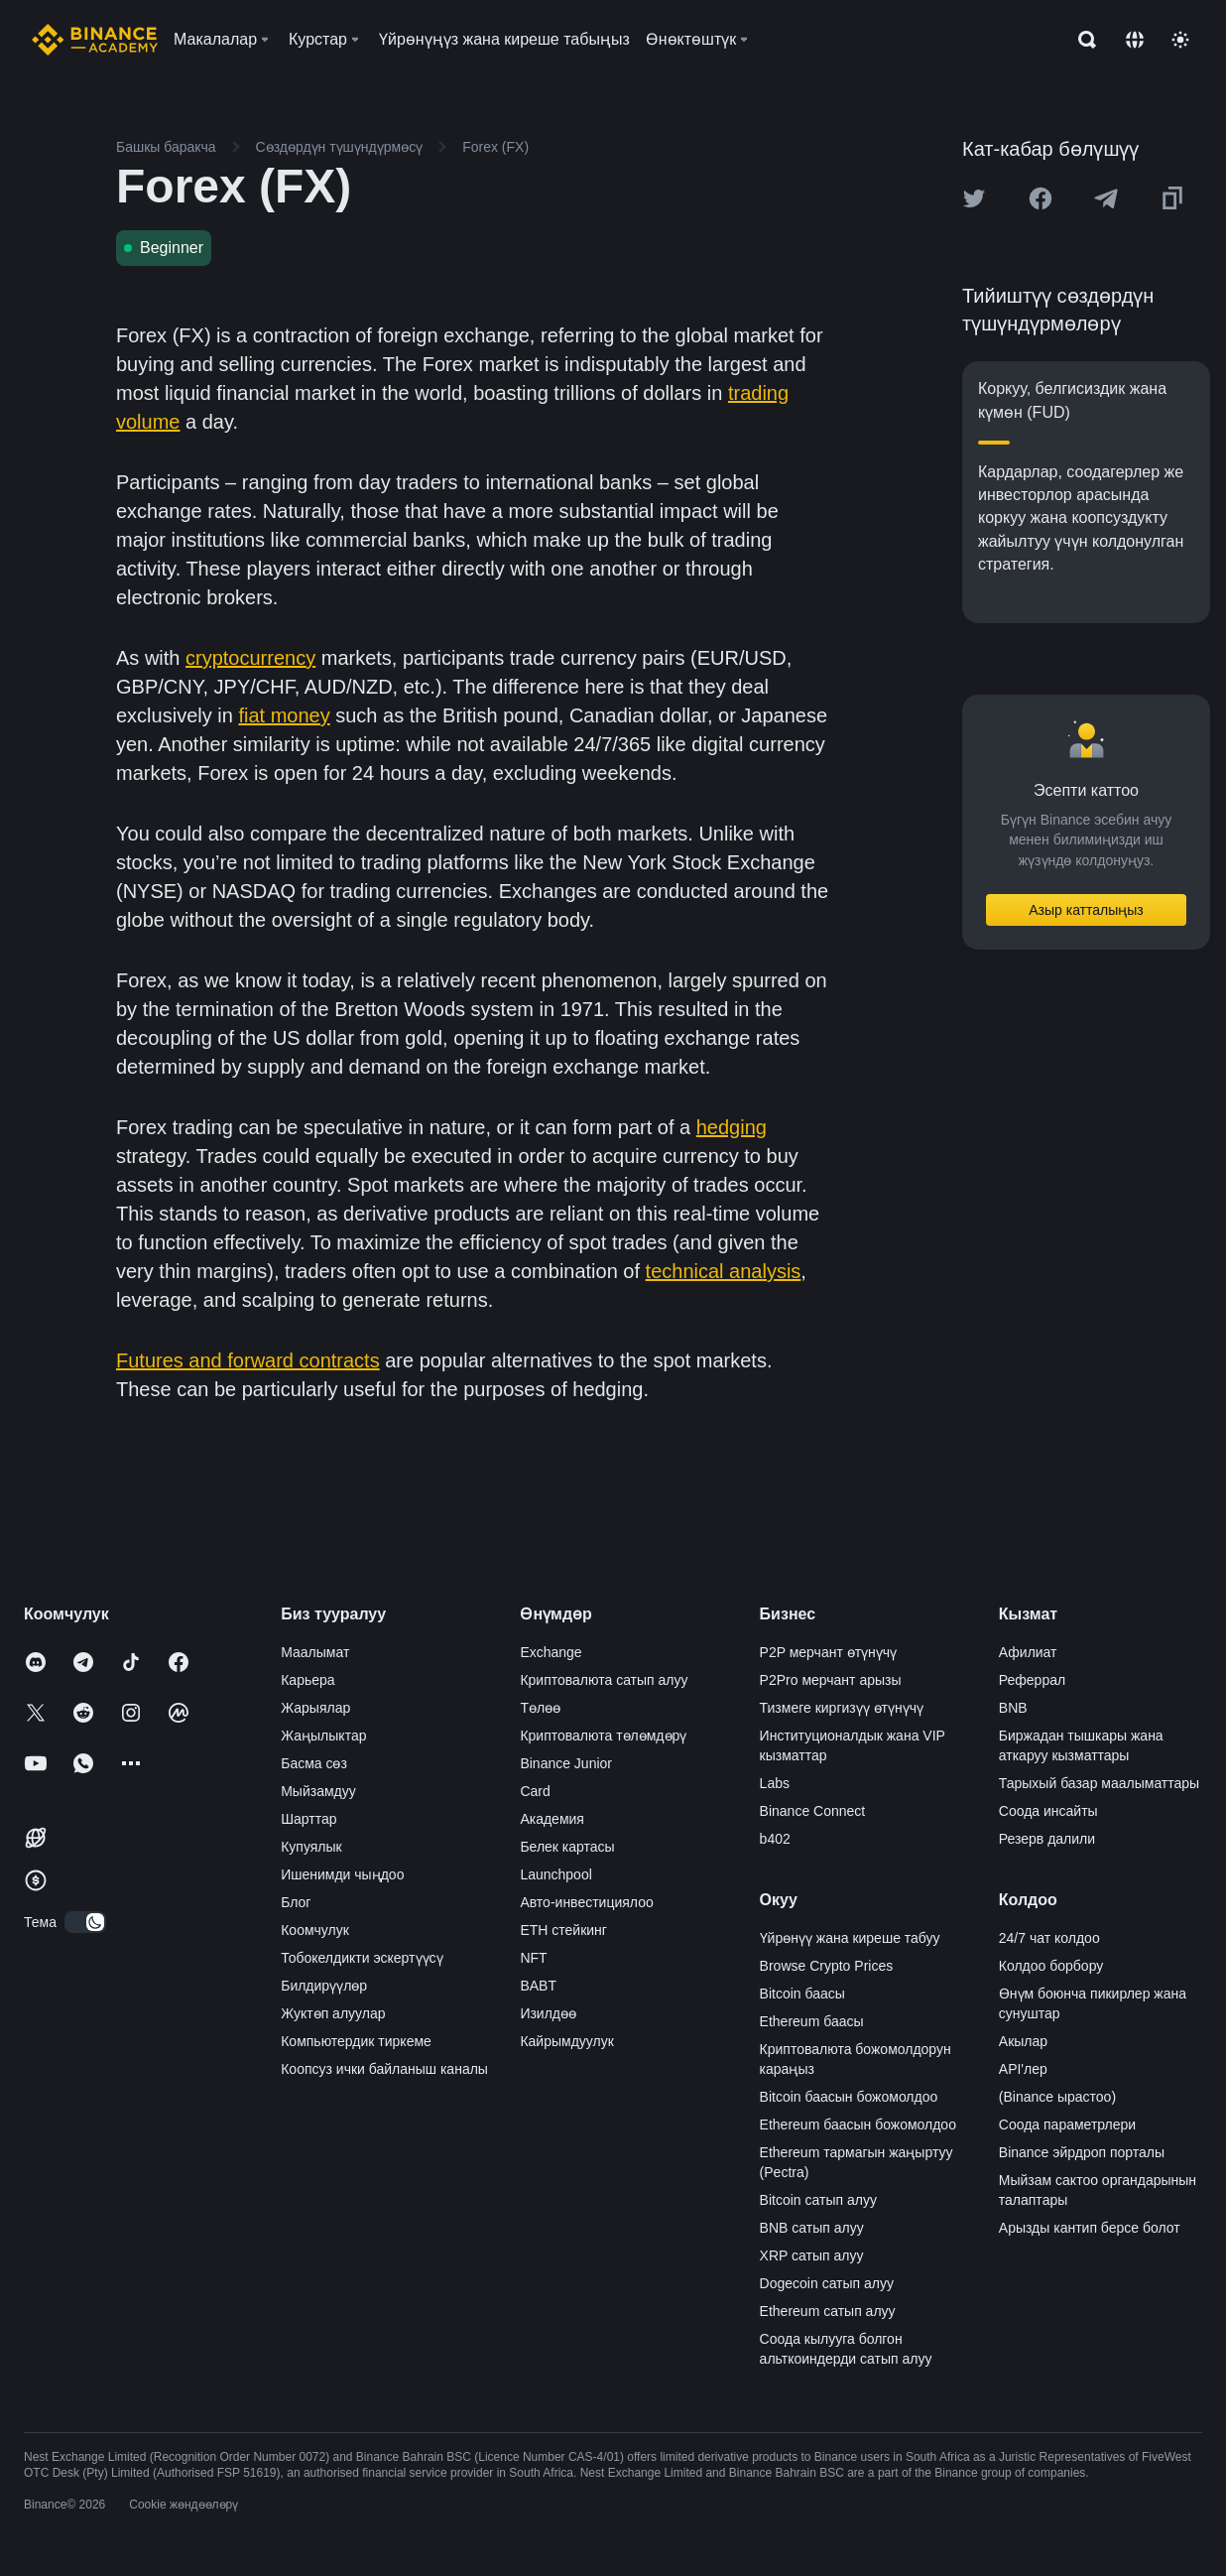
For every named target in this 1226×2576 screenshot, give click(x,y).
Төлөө (540, 1708)
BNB (1013, 1708)
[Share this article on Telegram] (1106, 198)
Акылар (1023, 2041)
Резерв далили (1047, 1839)
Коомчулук (315, 1930)
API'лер (1023, 2069)
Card (535, 1791)
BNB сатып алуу (812, 2228)
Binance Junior (566, 1763)
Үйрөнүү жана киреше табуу (850, 1938)
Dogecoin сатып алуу (827, 2283)
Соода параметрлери (1067, 2124)
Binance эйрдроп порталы (1082, 2152)
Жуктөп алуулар (333, 2013)
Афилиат (1028, 1652)
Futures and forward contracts (248, 1360)
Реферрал (1032, 1680)
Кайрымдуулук (566, 2041)
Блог (295, 1902)
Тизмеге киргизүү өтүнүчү (841, 1708)
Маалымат (315, 1652)
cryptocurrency (250, 658)
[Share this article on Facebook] (1040, 198)
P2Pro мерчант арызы (831, 1680)
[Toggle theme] (1180, 40)
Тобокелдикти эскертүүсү (361, 1958)
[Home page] (95, 40)
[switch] (85, 1922)
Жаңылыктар (323, 1735)
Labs (775, 1783)
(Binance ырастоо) (1057, 2097)
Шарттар (308, 1819)
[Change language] (1135, 40)
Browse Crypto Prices (827, 1966)
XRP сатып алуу (812, 2255)
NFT (533, 1958)
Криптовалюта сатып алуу (603, 1680)
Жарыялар (315, 1708)
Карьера (307, 1680)
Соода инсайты (1048, 1811)
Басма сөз (314, 1763)
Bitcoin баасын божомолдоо (849, 2097)
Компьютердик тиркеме (356, 2041)
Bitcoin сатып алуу (818, 2200)
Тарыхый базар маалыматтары (1099, 1783)
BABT (538, 1986)
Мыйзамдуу (318, 1791)
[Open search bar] (1081, 40)
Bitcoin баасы (802, 1993)
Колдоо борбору (1051, 1966)
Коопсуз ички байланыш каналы (384, 2069)
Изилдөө (548, 2013)
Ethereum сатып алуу (828, 2311)
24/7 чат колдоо (1049, 1938)
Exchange (550, 1652)
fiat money (283, 715)
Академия (552, 1819)
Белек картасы (567, 1847)
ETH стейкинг (563, 1930)
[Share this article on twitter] (974, 198)
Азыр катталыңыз (1086, 910)
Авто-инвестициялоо (586, 1902)
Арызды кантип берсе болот (1089, 2228)
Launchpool (555, 1874)
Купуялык (311, 1847)
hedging (731, 1127)
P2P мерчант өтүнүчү (829, 1652)
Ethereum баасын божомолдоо (858, 2124)
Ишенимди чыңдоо (342, 1874)
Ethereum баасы (812, 2021)
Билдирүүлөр (324, 1986)
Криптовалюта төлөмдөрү (603, 1735)
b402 (775, 1839)
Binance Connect (813, 1811)
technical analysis (723, 1271)
